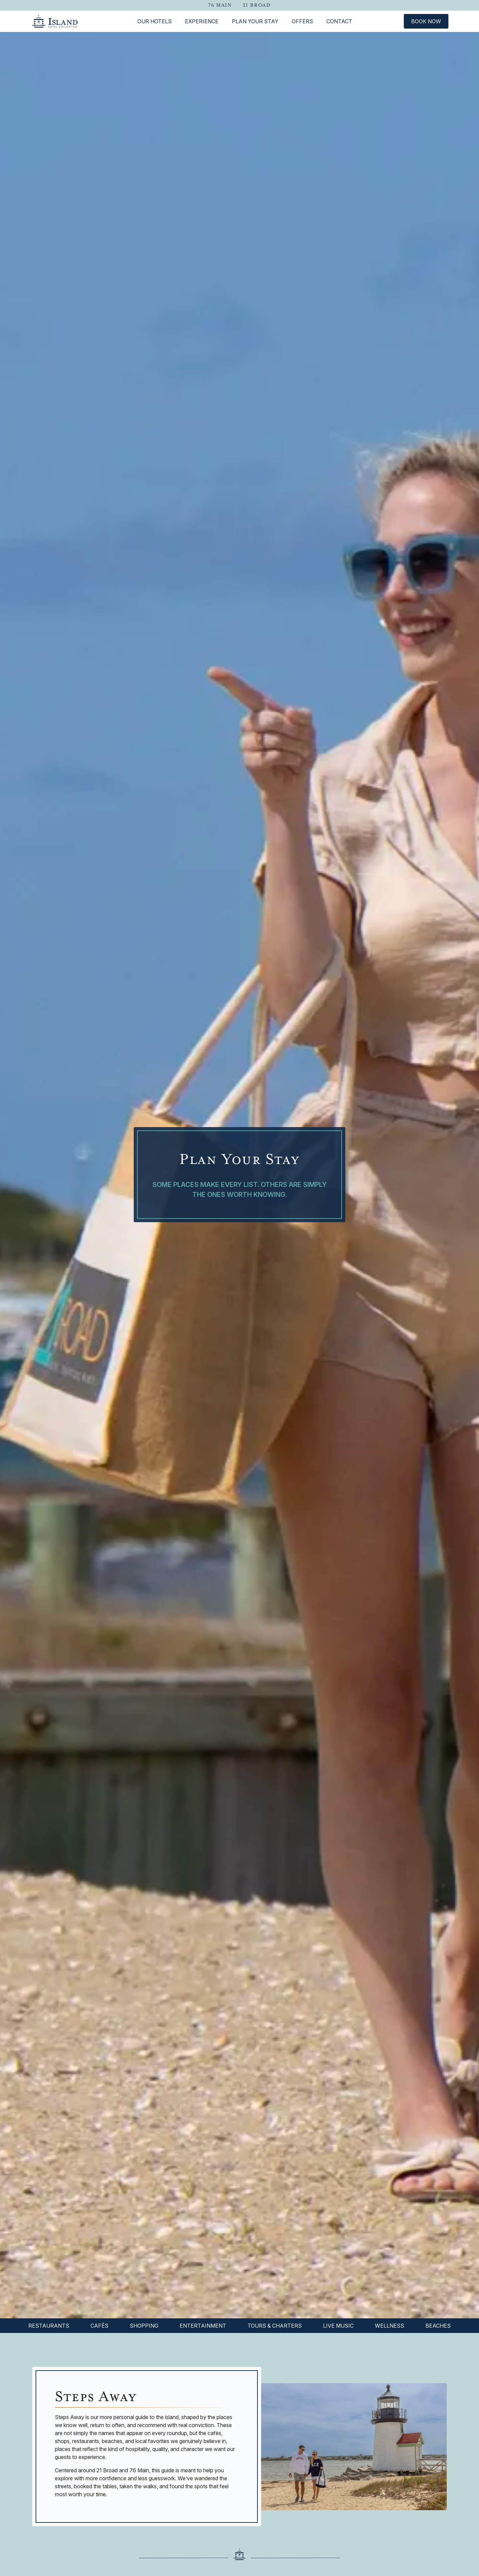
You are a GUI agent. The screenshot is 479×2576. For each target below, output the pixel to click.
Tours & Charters (274, 2325)
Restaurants (48, 2325)
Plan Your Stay (255, 21)
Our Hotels (154, 21)
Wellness (389, 2325)
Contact (339, 21)
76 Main (220, 5)
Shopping (144, 2325)
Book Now (426, 21)
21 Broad (257, 5)
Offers (302, 21)
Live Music (338, 2325)
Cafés (99, 2325)
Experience (202, 21)
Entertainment (203, 2325)
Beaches (438, 2325)
